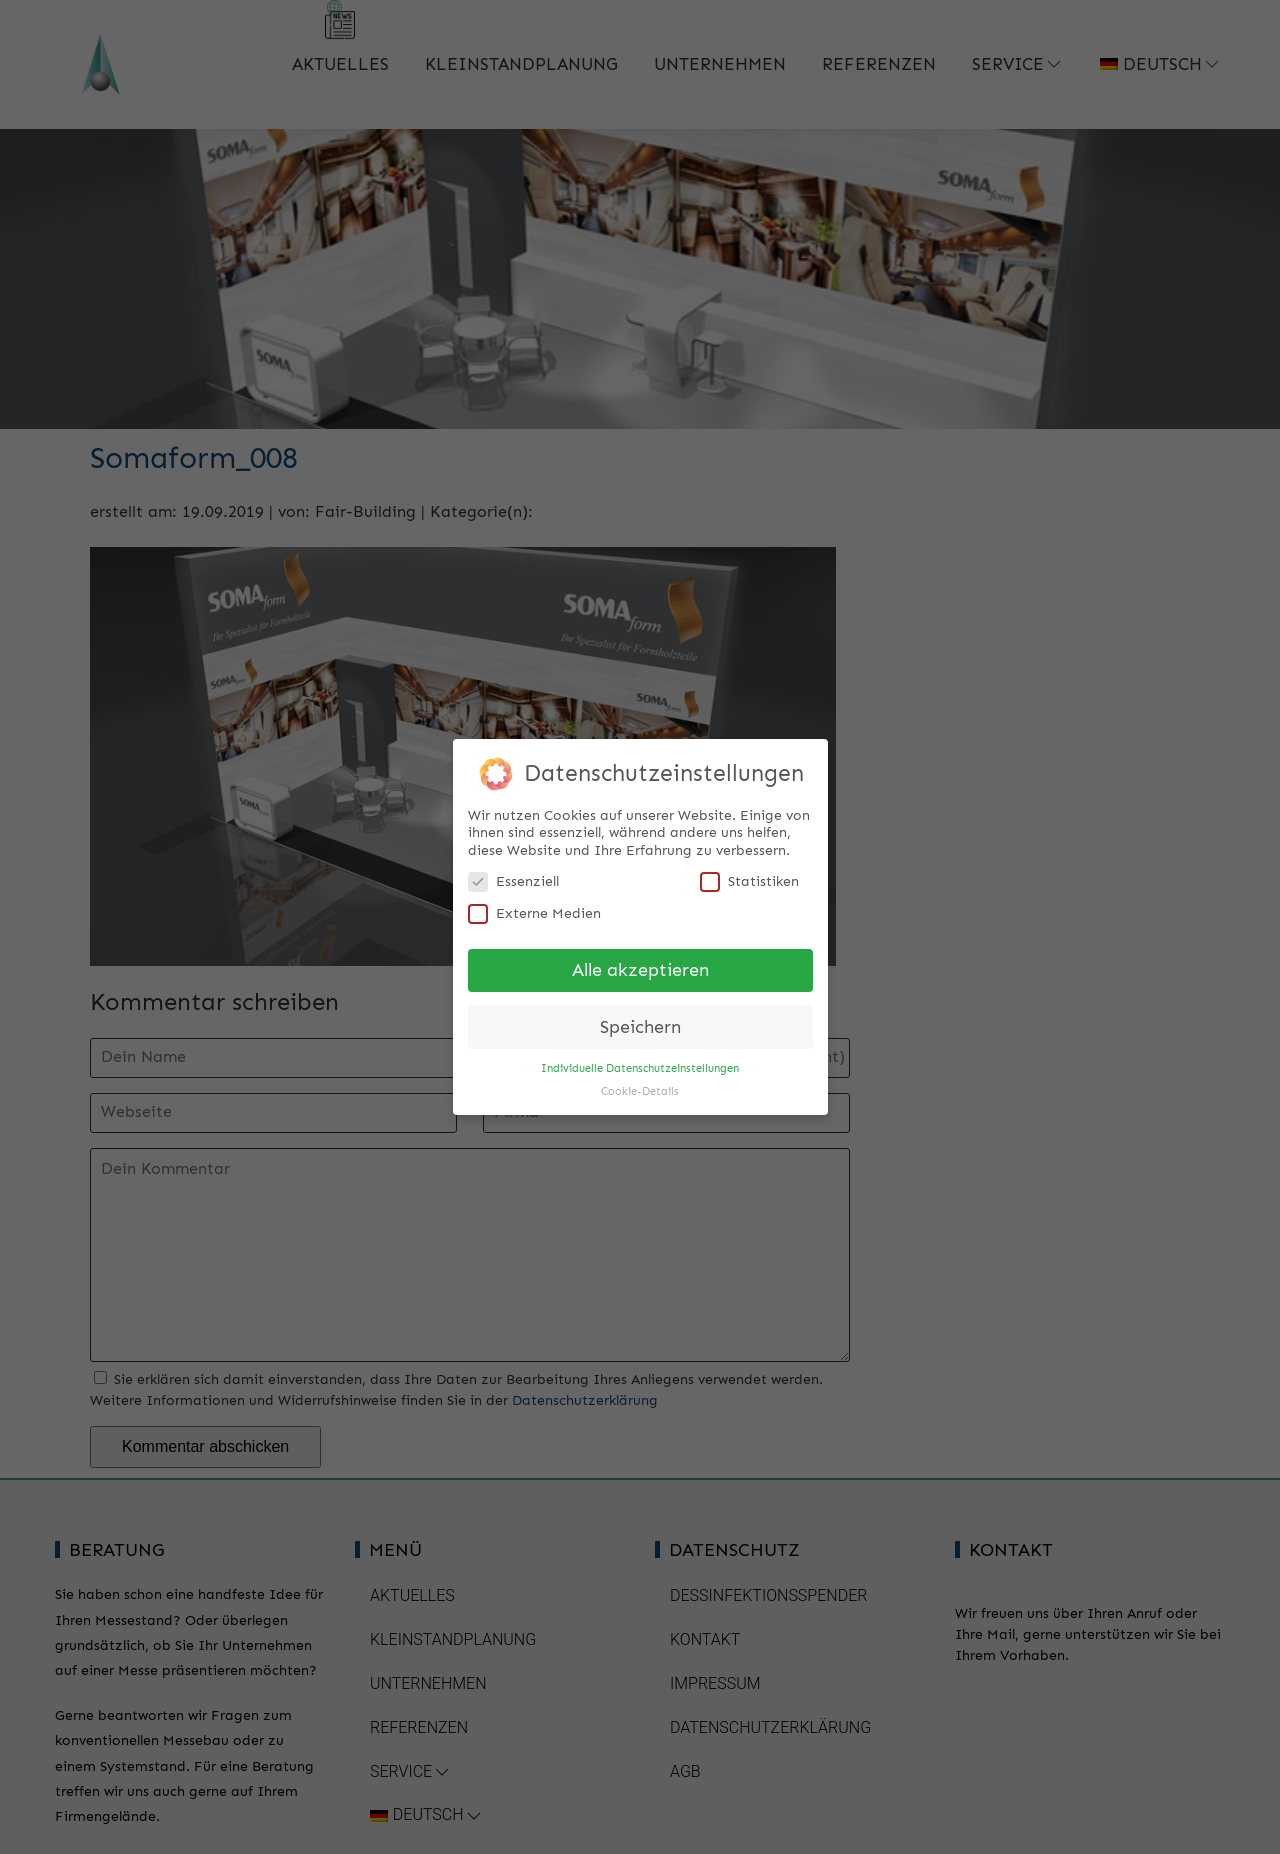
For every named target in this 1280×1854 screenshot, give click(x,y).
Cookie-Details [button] (640, 1084)
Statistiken (749, 874)
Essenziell (513, 874)
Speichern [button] (640, 1019)
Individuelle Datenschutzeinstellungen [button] (640, 1061)
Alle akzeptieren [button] (640, 962)
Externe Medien (534, 905)
